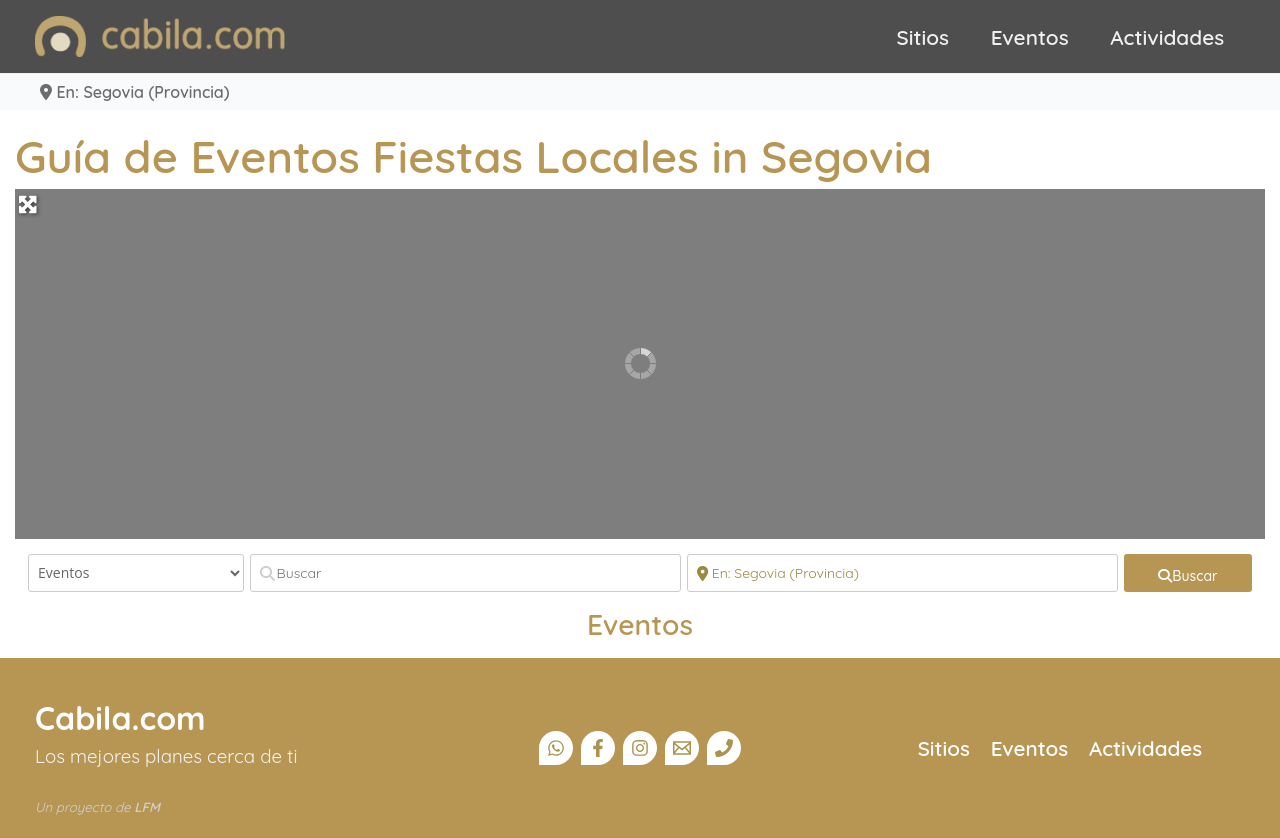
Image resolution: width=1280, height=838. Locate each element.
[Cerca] (902, 573)
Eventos (1030, 37)
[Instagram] (640, 748)
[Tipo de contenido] (136, 573)
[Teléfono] (724, 748)
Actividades (1167, 37)
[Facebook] (598, 748)
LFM (147, 807)
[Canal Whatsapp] (556, 748)
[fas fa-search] (1188, 573)
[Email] (682, 748)
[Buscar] (465, 573)
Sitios (923, 37)
